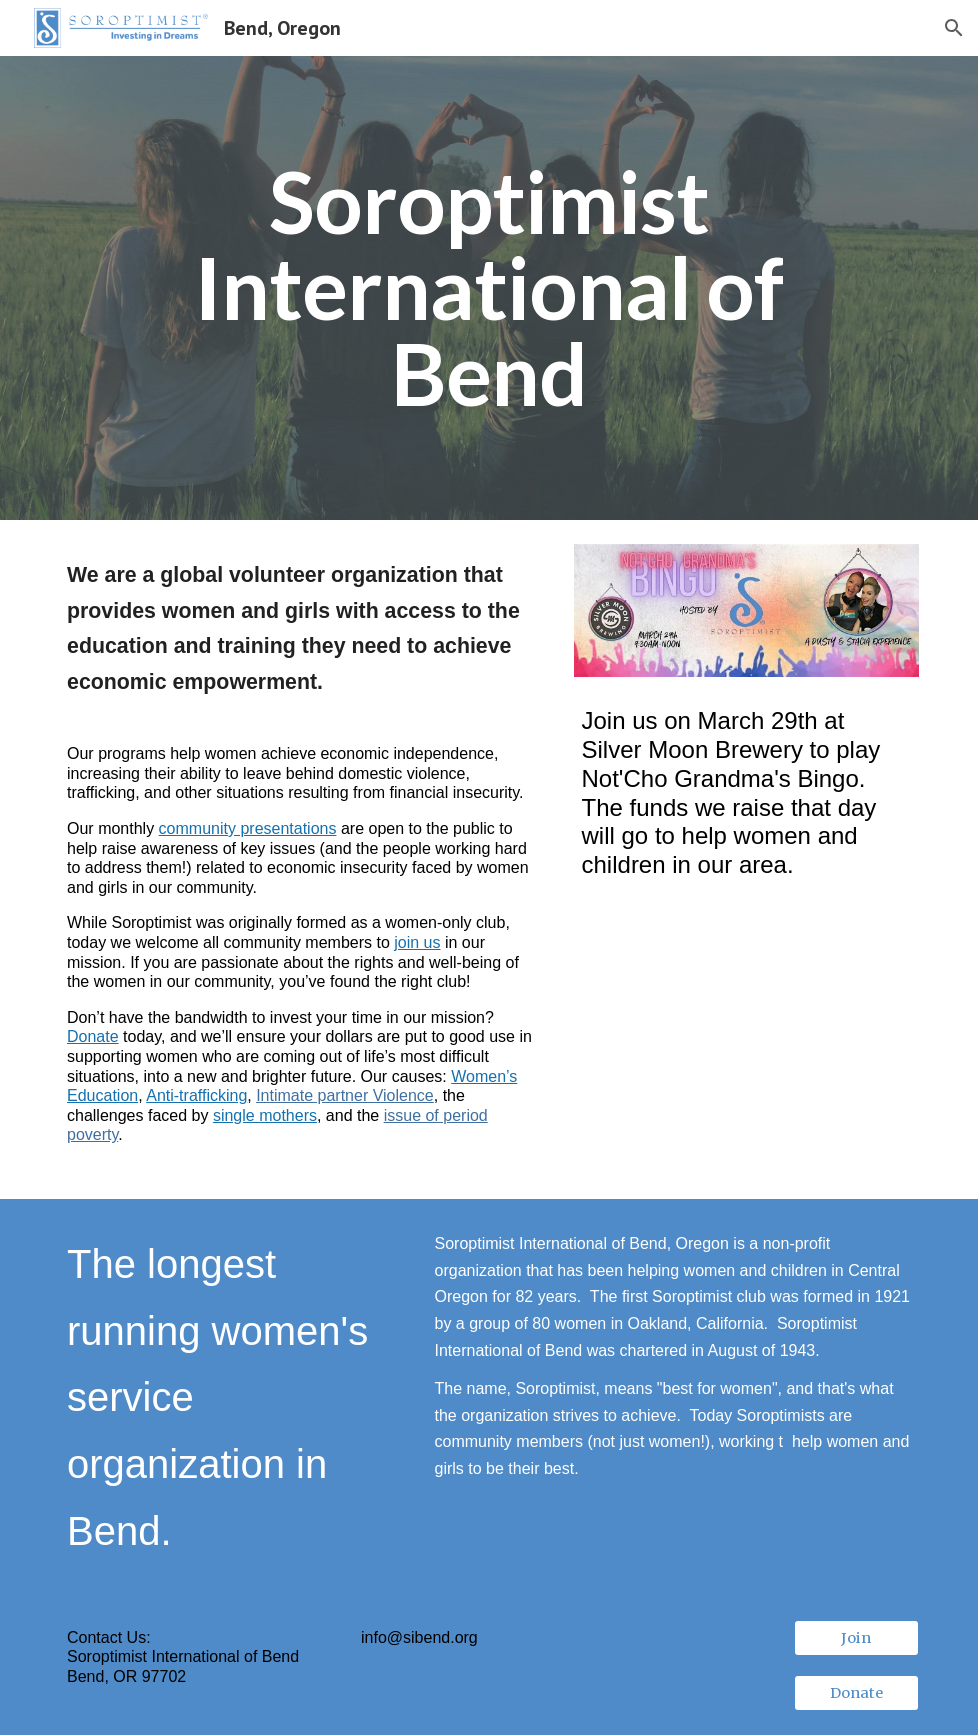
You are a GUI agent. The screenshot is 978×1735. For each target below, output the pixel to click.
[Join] (856, 1638)
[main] (489, 288)
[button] (954, 28)
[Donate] (856, 1692)
